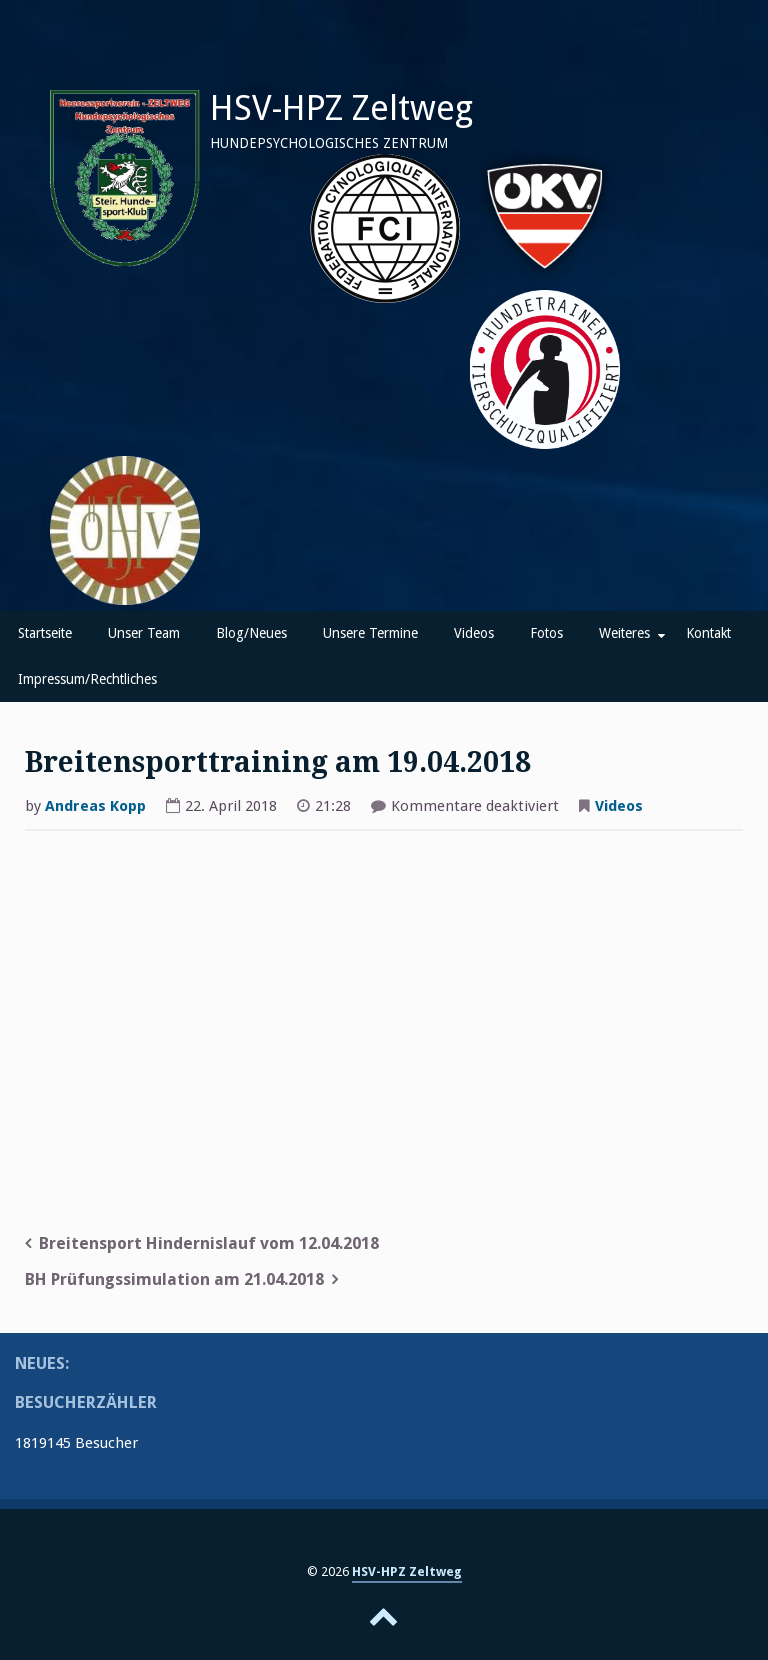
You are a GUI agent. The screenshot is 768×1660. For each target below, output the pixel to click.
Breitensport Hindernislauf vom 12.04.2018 (209, 1243)
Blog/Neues (251, 633)
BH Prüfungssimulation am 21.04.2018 (174, 1279)
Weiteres (624, 633)
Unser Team (144, 633)
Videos (474, 633)
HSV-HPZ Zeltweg (341, 108)
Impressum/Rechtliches (87, 679)
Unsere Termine (370, 633)
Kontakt (708, 633)
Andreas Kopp (95, 806)
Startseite (45, 633)
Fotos (546, 633)
